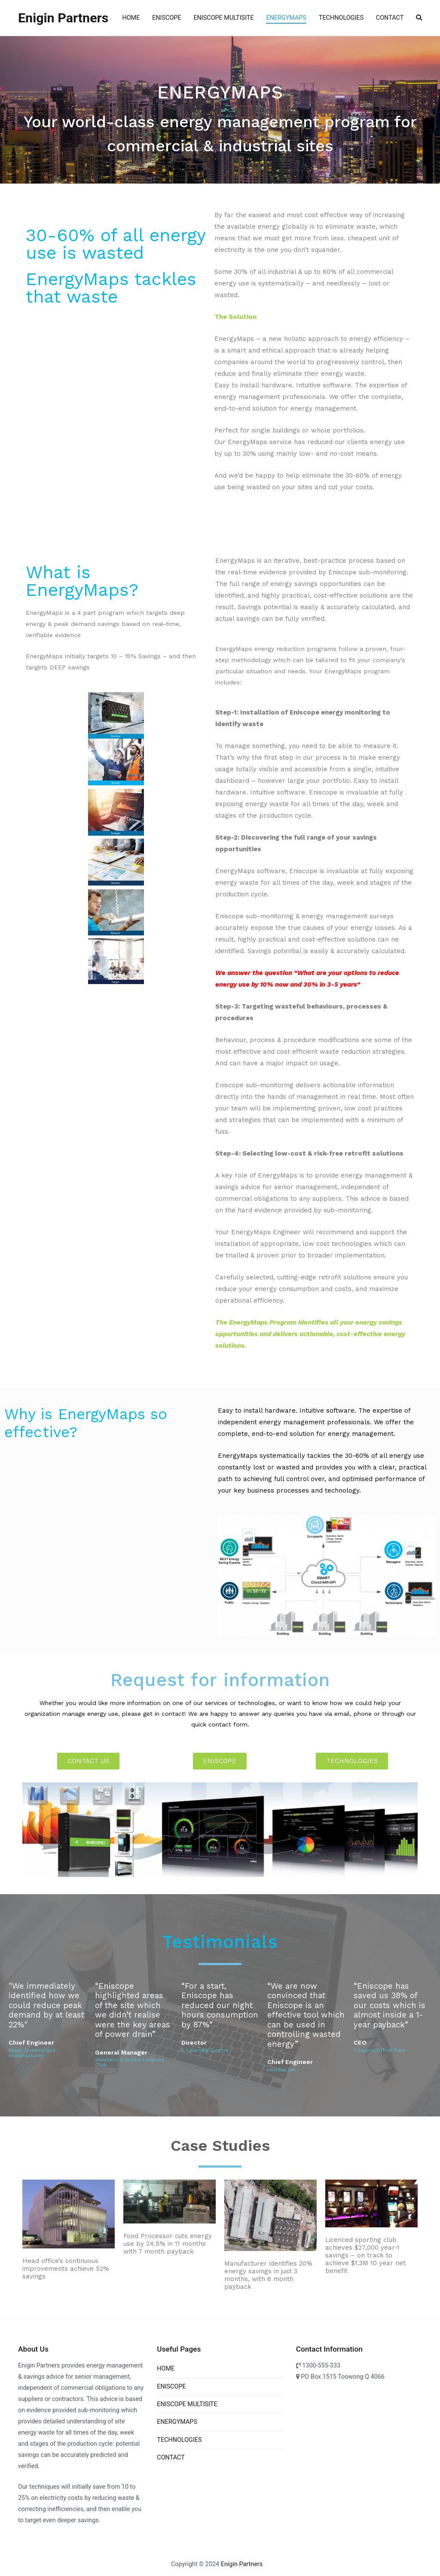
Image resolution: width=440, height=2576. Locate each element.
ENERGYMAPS (286, 17)
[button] (88, 1761)
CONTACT (389, 17)
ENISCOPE (166, 17)
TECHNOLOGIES (341, 17)
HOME (131, 17)
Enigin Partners (63, 17)
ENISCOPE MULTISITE (223, 17)
